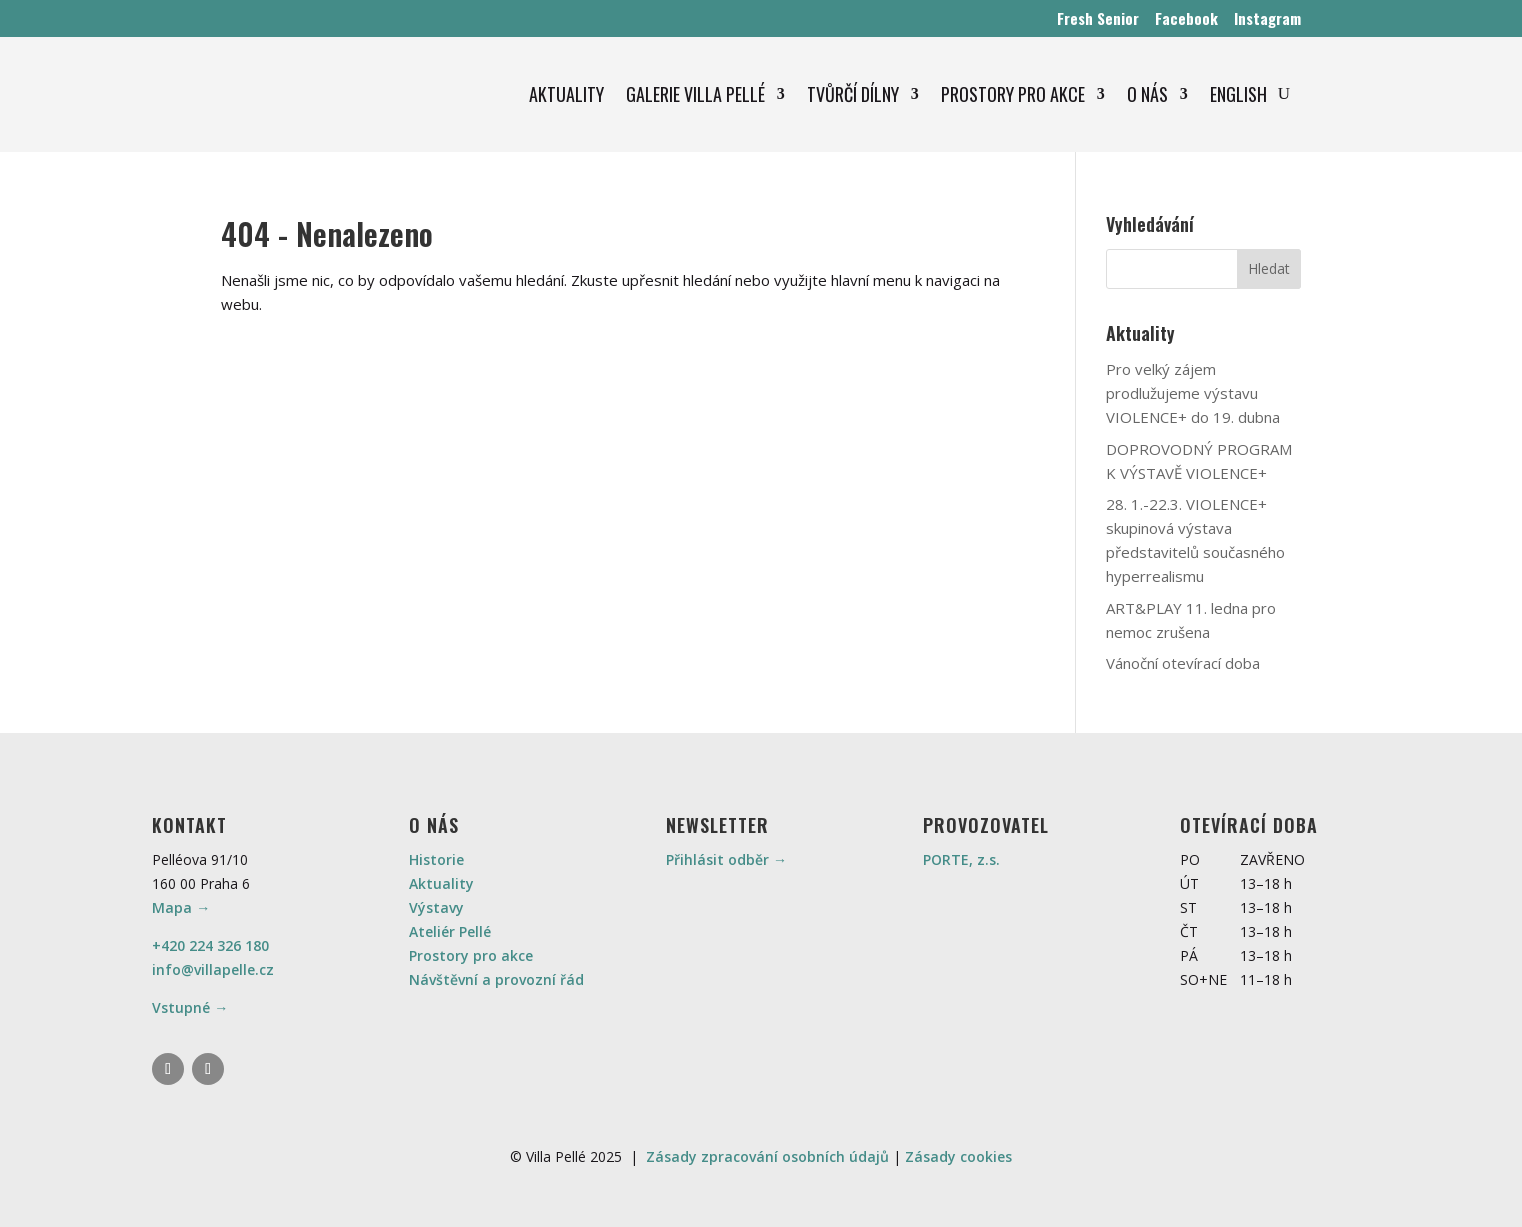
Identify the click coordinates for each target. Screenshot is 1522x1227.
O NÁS (1147, 94)
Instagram (1267, 18)
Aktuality (441, 883)
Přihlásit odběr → (726, 859)
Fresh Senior (1098, 18)
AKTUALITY (566, 94)
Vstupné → (190, 1007)
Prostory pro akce (471, 955)
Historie (436, 859)
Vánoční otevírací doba (1183, 663)
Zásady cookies (958, 1156)
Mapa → (181, 907)
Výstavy (436, 907)
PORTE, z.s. (961, 859)
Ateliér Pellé (450, 931)
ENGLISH (1238, 94)
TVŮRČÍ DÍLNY (853, 94)
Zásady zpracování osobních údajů (767, 1156)
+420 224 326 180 (210, 945)
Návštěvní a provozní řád (496, 979)
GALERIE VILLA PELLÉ (695, 94)
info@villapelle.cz (213, 969)
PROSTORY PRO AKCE (1013, 94)
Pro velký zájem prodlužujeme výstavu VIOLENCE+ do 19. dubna (1193, 393)
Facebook (1186, 18)
